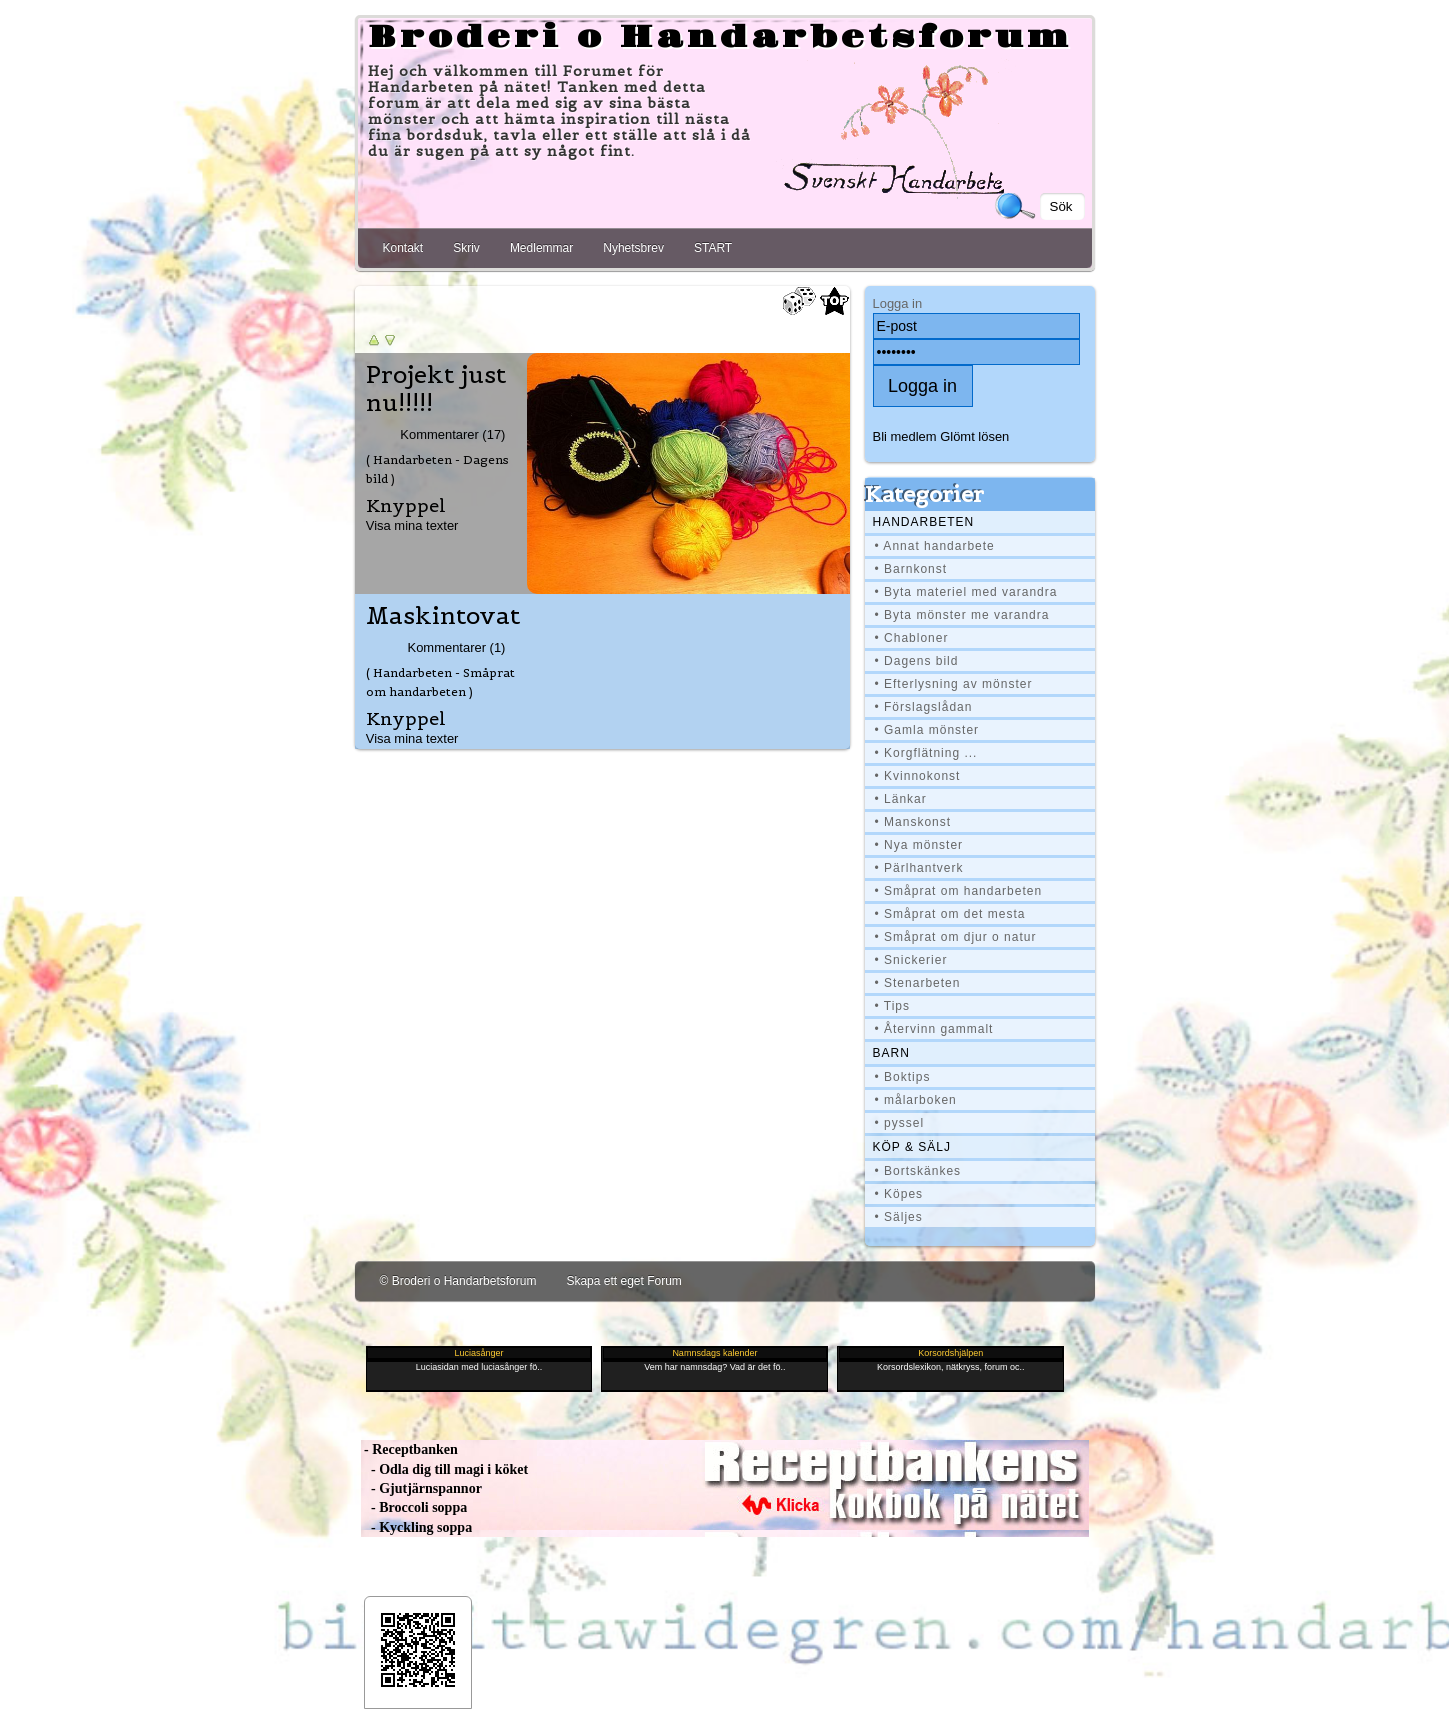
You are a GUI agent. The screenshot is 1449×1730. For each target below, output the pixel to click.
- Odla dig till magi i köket (445, 1469)
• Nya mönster (919, 845)
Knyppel (406, 505)
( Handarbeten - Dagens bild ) (437, 469)
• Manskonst (913, 822)
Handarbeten (924, 522)
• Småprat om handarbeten (959, 891)
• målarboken (916, 1100)
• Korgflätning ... (926, 753)
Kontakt (403, 248)
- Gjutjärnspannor (421, 1488)
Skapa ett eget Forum (623, 1281)
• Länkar (901, 799)
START (713, 248)
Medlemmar (541, 248)
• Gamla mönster (927, 730)
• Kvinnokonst (918, 776)
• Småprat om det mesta (950, 914)
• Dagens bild (917, 661)
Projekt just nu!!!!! (436, 389)
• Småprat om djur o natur (956, 937)
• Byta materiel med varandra (966, 592)
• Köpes (899, 1194)
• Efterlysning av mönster (954, 684)
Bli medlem (905, 436)
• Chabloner (912, 638)
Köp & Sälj (912, 1147)
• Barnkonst (911, 569)
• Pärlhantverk (919, 868)
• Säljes (899, 1217)
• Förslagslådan (924, 707)
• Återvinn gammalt (934, 1029)
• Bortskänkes (918, 1171)
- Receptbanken (409, 1449)
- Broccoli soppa (414, 1507)
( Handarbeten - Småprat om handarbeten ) (440, 682)
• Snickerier (911, 960)
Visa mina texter (412, 525)
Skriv (466, 248)
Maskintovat (443, 616)
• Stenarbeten (918, 983)
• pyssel (900, 1123)
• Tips (893, 1006)
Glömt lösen (974, 436)
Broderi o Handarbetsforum (720, 38)
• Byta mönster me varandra (962, 615)
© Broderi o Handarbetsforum (458, 1281)
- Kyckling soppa (417, 1527)
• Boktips (903, 1077)
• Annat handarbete (935, 546)
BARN (891, 1053)
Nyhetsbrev (633, 248)
